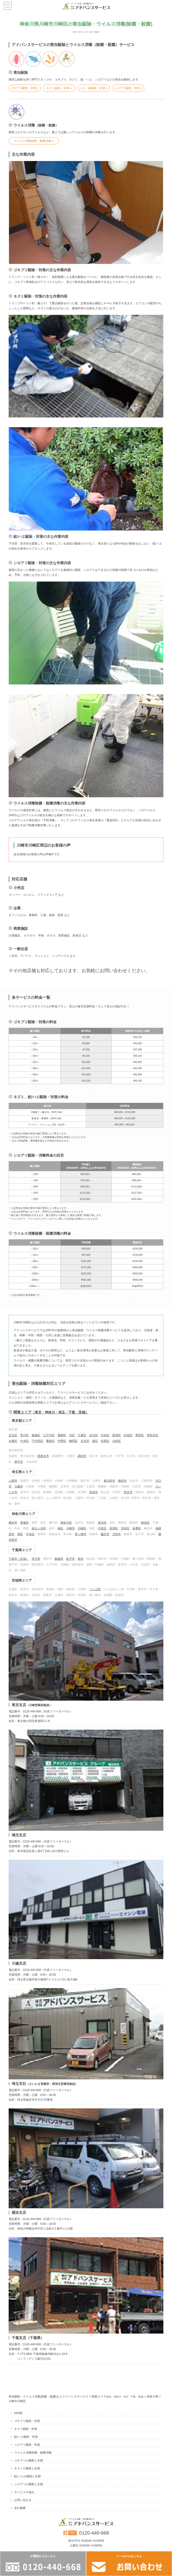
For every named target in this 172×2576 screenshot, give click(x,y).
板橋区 (36, 1435)
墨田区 (139, 1435)
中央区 (24, 1441)
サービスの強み (24, 2492)
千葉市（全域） (19, 1559)
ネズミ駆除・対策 (25, 2429)
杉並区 (128, 1435)
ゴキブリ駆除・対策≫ (24, 88)
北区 (72, 1435)
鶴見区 (145, 1522)
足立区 (13, 1435)
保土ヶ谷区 (39, 1528)
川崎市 (70, 1528)
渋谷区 (105, 1435)
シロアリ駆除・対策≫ (128, 88)
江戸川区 (49, 1435)
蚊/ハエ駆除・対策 (26, 2436)
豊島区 (50, 1441)
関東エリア (51, 1412)
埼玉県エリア (22, 1472)
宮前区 (125, 1528)
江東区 (82, 1435)
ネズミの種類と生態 (27, 2468)
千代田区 (37, 1441)
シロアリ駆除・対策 (27, 2444)
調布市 (82, 1456)
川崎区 (82, 1528)
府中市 (18, 1461)
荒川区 (24, 1435)
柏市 (80, 1559)
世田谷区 (152, 1435)
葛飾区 (62, 1435)
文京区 (85, 1441)
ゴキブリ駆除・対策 (27, 2421)
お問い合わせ (22, 2500)
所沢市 (128, 1492)
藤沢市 (105, 1534)
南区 (60, 1528)
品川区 (93, 1435)
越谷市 (122, 1480)
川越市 (18, 1486)
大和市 (116, 1534)
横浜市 (13, 1522)
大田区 (116, 1441)
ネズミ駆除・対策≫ (59, 88)
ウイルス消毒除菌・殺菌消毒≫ (34, 141)
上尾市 (13, 1480)
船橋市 (59, 1559)
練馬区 (73, 1441)
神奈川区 (66, 1522)
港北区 (102, 1522)
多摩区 (136, 1528)
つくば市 (95, 1589)
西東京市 (43, 1456)
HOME (18, 2413)
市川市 (36, 1559)
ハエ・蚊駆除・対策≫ (93, 88)
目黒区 (105, 1441)
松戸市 (70, 1559)
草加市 (93, 1492)
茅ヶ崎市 (80, 1534)
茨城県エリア (22, 1580)
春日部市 (109, 1480)
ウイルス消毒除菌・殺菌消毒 (33, 2452)
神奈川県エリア (23, 1514)
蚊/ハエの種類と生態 (27, 2476)
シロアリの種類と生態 (28, 2484)
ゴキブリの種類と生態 (28, 2460)
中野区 (62, 1441)
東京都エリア (22, 1421)
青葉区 (24, 1522)
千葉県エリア (22, 1550)
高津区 (113, 1528)
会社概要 (20, 2508)
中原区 (102, 1528)
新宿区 (116, 1435)
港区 (95, 1441)
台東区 (13, 1441)
